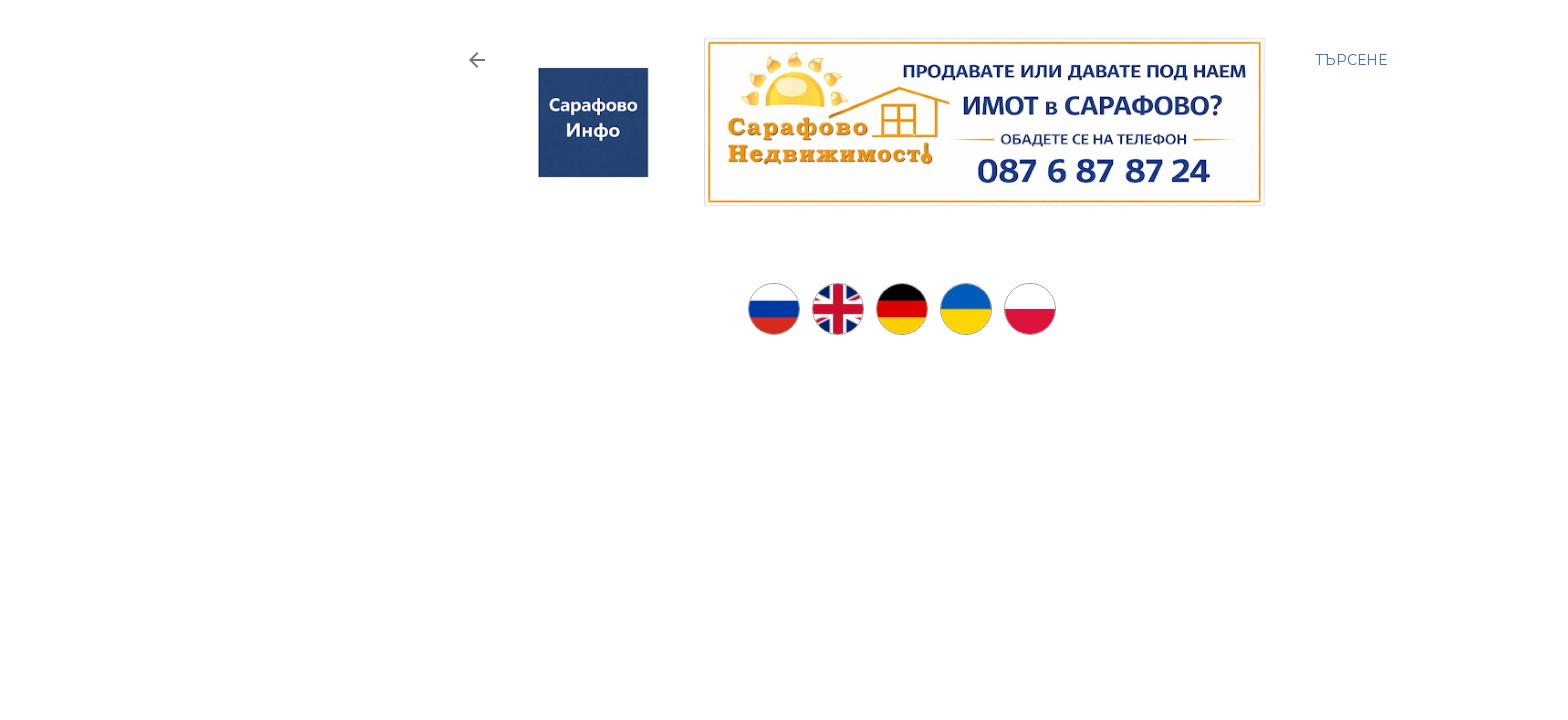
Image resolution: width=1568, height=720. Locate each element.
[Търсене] (1351, 60)
